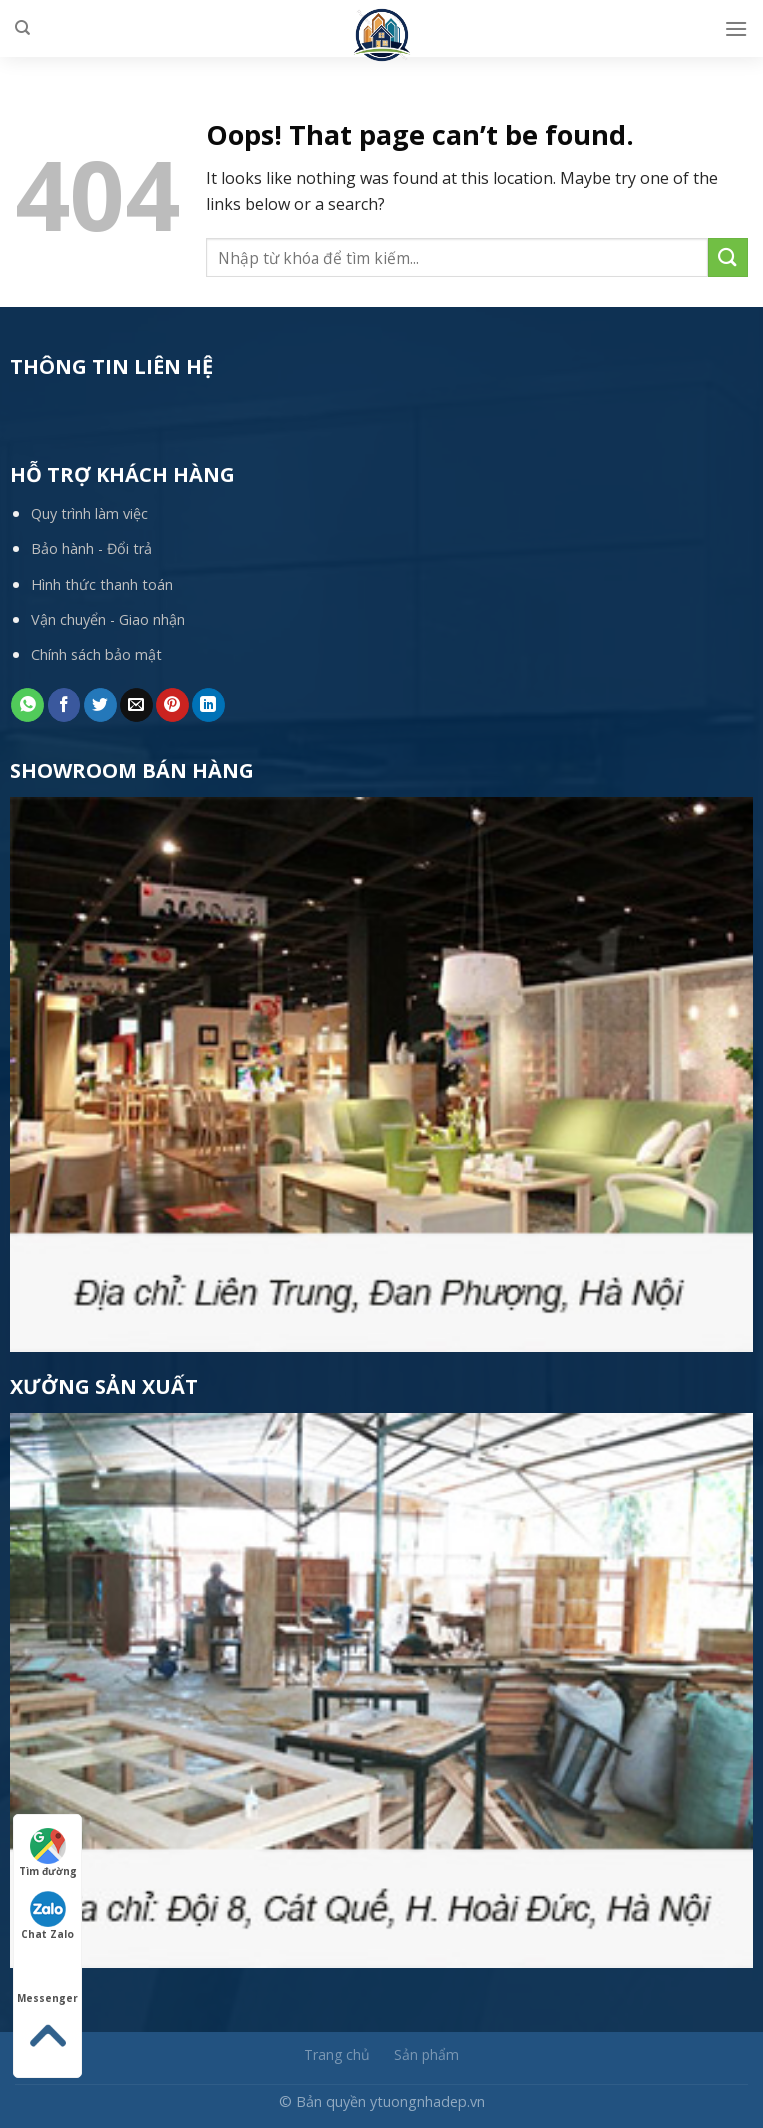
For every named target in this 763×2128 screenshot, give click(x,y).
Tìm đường (48, 1853)
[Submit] (728, 257)
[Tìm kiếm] (22, 28)
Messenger (47, 1980)
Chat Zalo (47, 1916)
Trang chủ (337, 2054)
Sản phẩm (426, 2054)
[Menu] (736, 28)
